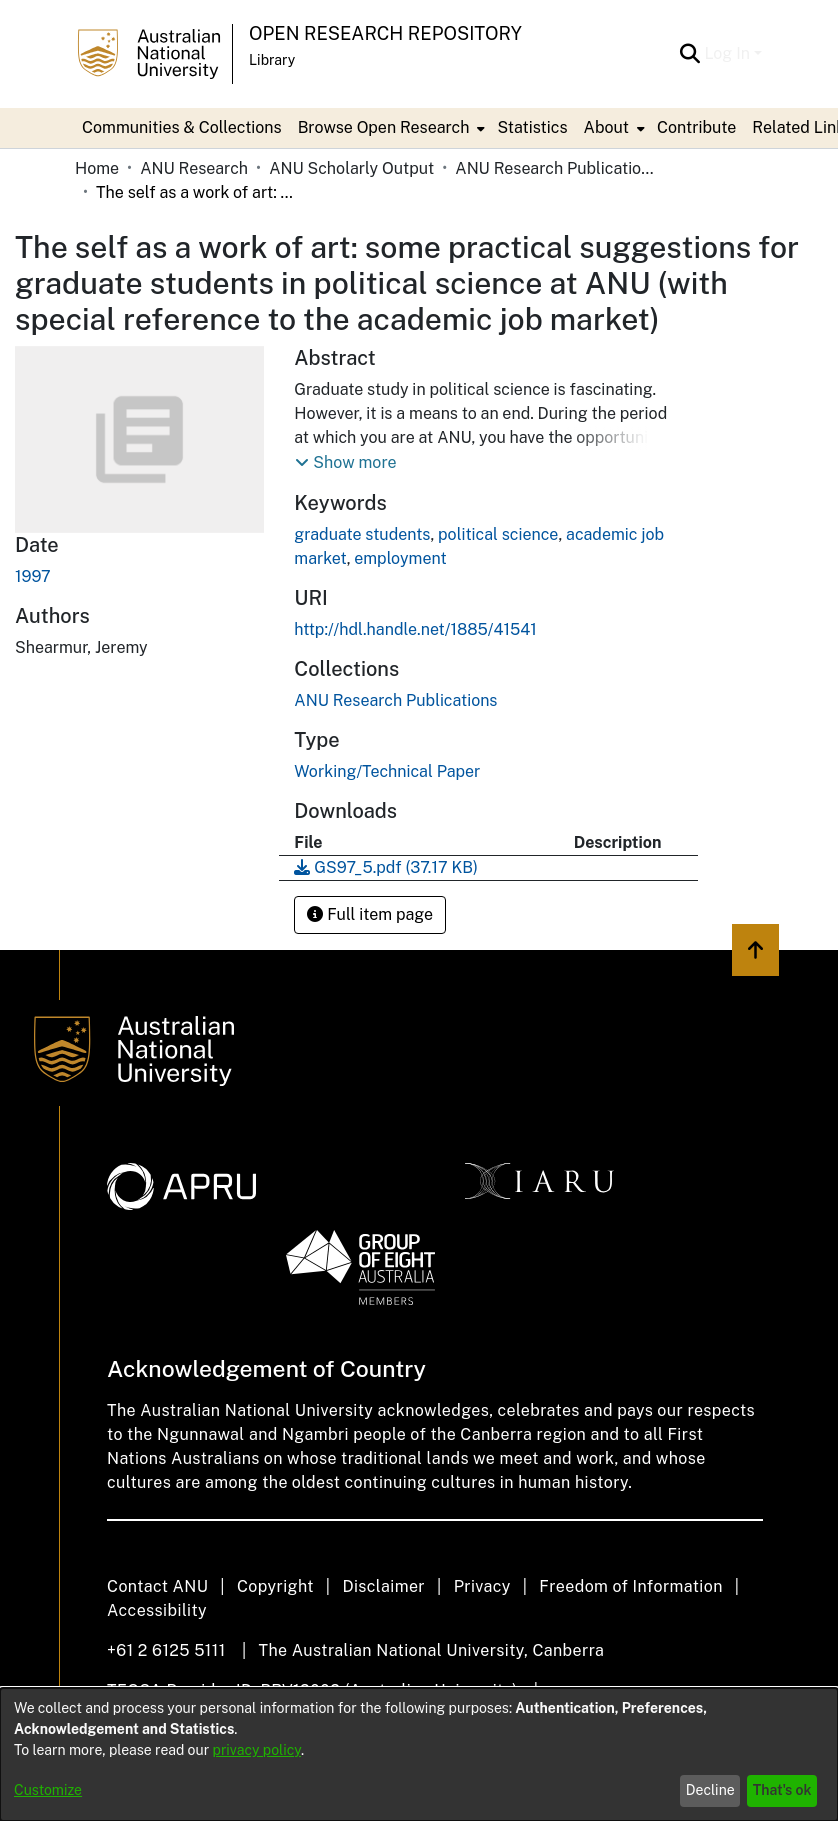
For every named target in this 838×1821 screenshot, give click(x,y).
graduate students (362, 534)
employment (400, 558)
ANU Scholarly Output (351, 168)
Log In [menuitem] (727, 53)
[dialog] (419, 1754)
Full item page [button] (370, 914)
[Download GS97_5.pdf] (386, 867)
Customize (48, 1790)
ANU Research (194, 168)
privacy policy (257, 1750)
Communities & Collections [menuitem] (182, 127)
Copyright (275, 1586)
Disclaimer (383, 1586)
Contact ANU (157, 1586)
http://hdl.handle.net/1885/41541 (415, 629)
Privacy (482, 1586)
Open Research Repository (385, 33)
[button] (345, 463)
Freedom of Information (630, 1586)
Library (272, 60)
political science (498, 534)
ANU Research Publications (555, 168)
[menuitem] (390, 128)
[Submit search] (689, 54)
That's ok (782, 1790)
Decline (710, 1790)
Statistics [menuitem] (532, 127)
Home (97, 168)
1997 (33, 576)
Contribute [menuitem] (696, 127)
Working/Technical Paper (387, 771)
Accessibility (157, 1610)
